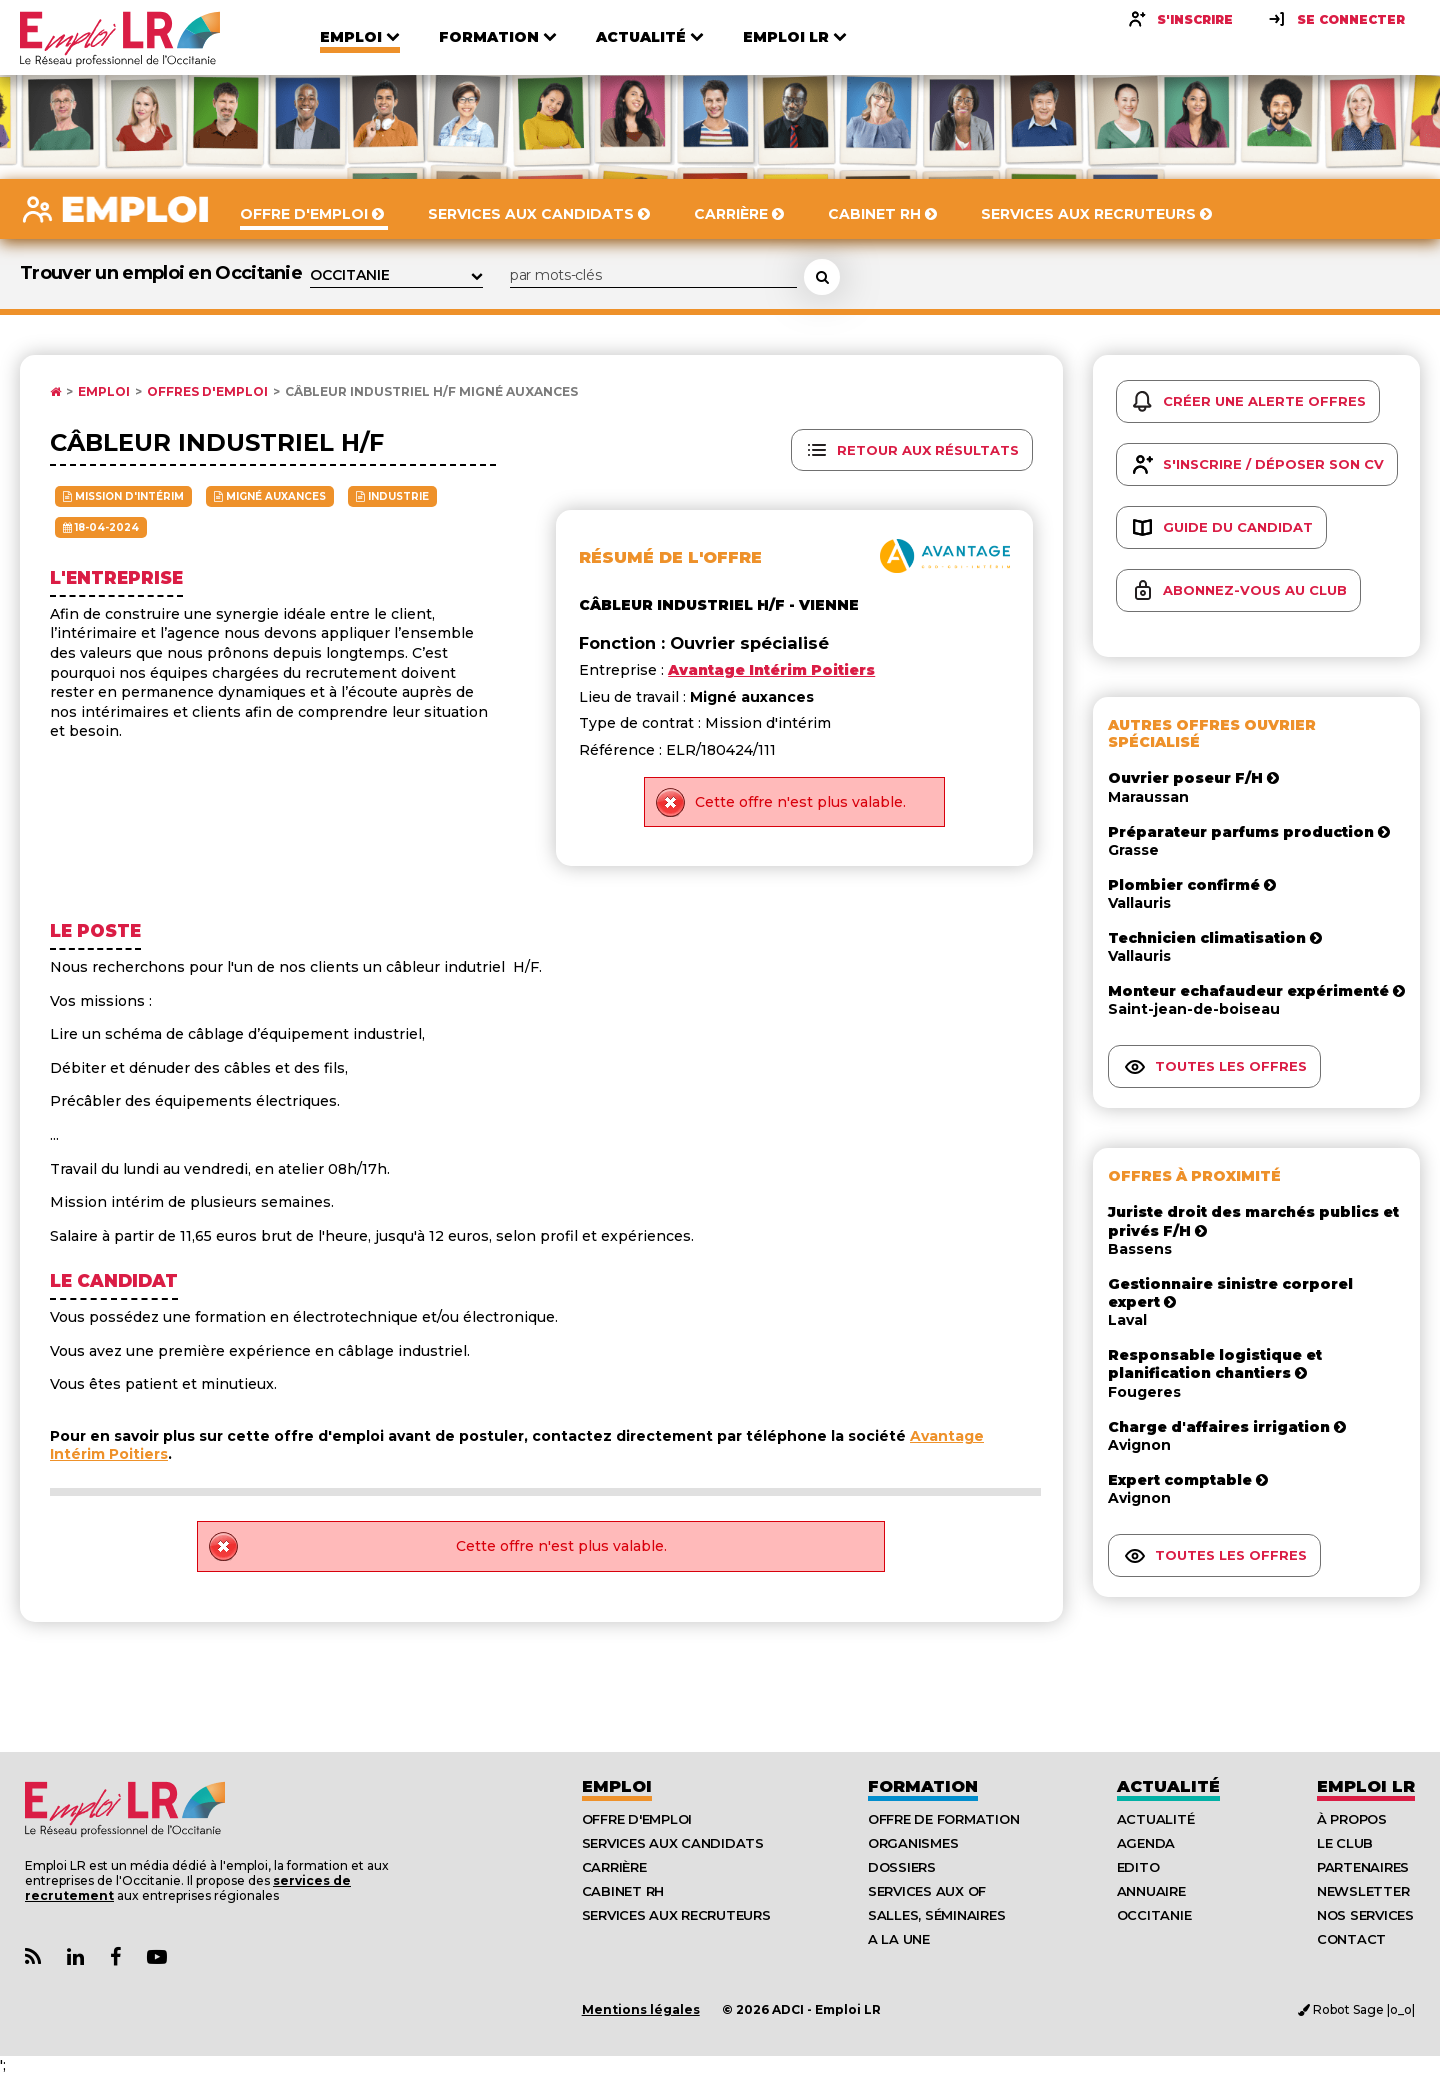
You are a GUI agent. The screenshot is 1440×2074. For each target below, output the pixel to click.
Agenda (1146, 1843)
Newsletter (1363, 1891)
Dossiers (902, 1867)
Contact (1351, 1939)
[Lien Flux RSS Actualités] (33, 1957)
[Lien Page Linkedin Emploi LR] (75, 1957)
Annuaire (1151, 1891)
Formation (923, 1786)
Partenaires (1363, 1867)
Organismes (913, 1843)
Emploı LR (1366, 1786)
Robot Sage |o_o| (1356, 2009)
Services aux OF (927, 1891)
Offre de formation (943, 1819)
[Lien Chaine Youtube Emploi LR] (157, 1957)
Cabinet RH (623, 1891)
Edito (1138, 1867)
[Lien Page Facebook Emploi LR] (115, 1957)
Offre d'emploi (637, 1819)
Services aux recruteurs (676, 1915)
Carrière (614, 1867)
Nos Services (1365, 1915)
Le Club (1345, 1843)
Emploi (104, 392)
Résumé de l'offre (670, 557)
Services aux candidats (673, 1843)
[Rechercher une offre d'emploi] (822, 277)
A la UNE (899, 1939)
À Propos (1352, 1819)
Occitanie (1154, 1915)
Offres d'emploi (207, 392)
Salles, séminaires (936, 1915)
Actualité (1168, 1786)
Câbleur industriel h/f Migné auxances (431, 392)
